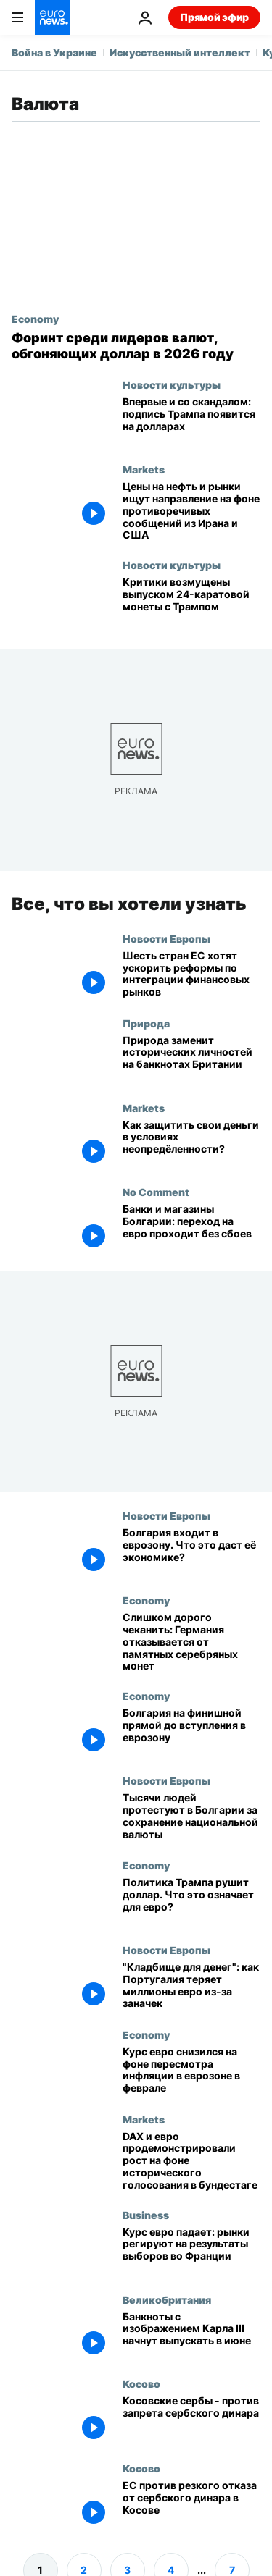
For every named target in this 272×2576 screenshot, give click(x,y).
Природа (146, 1023)
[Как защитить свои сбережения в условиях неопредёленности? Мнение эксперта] (191, 1144)
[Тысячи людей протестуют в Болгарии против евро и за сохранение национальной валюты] (191, 1817)
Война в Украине (54, 52)
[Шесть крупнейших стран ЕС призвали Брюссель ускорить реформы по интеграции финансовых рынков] (191, 975)
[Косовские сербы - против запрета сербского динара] (191, 2420)
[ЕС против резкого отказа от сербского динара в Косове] (191, 2505)
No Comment (156, 1191)
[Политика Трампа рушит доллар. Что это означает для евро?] (191, 1902)
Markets (144, 469)
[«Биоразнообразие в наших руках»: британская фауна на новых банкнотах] (191, 1060)
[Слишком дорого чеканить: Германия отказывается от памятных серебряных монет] (191, 1642)
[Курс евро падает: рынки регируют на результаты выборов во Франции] (191, 2251)
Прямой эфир (214, 17)
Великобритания (167, 2299)
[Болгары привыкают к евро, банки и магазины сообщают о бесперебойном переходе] (191, 1228)
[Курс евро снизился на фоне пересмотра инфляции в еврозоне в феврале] (191, 2071)
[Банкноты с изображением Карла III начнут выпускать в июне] (191, 2336)
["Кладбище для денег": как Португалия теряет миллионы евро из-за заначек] (191, 1986)
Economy (35, 318)
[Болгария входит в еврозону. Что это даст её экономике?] (191, 1552)
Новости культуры (172, 384)
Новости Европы (166, 938)
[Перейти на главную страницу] (52, 17)
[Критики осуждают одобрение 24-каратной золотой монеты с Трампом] (191, 601)
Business (146, 2215)
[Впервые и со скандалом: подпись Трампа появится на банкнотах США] (191, 421)
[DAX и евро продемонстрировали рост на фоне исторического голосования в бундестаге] (191, 2161)
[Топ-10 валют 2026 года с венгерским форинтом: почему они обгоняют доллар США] (136, 345)
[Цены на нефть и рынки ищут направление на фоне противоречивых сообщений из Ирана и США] (191, 511)
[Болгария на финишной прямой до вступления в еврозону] (191, 1732)
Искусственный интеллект (180, 52)
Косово (141, 2383)
